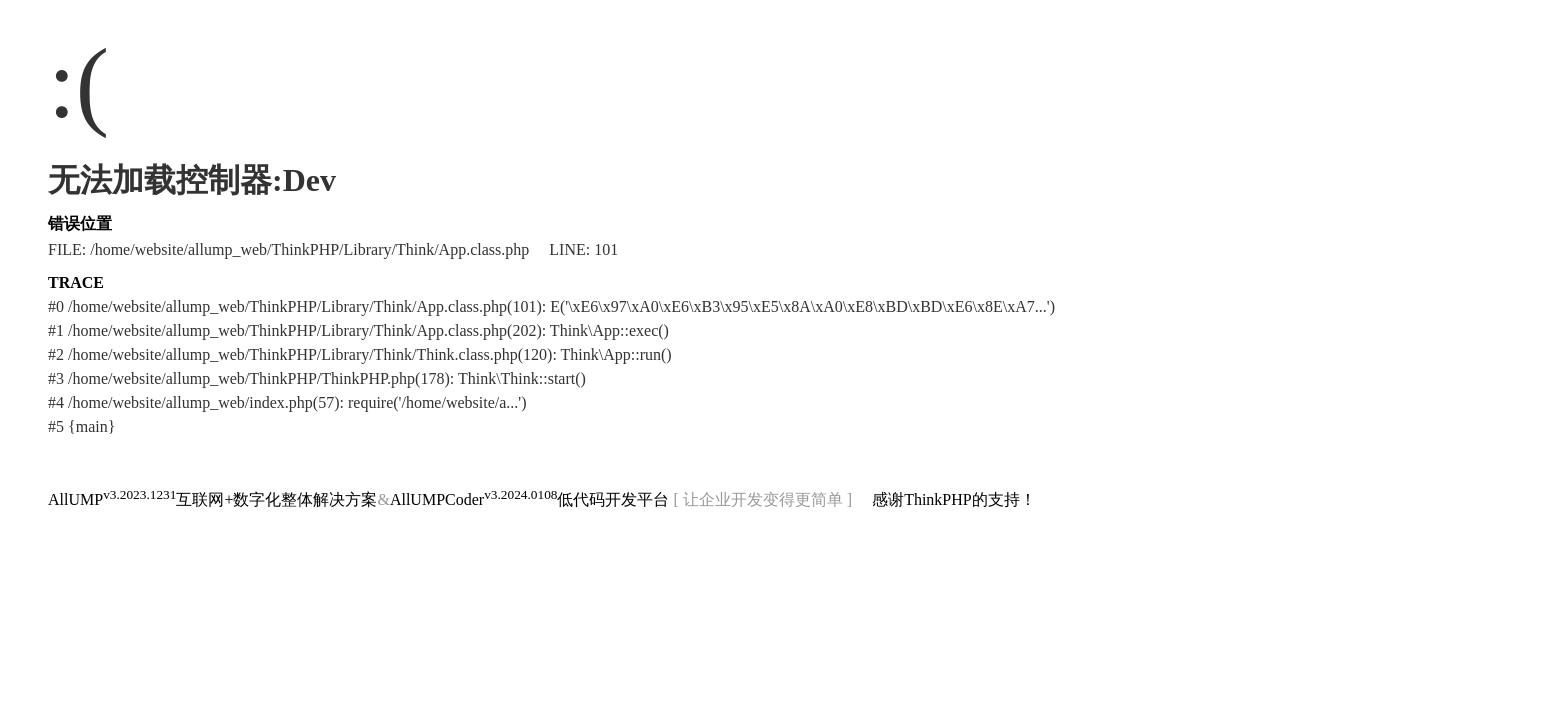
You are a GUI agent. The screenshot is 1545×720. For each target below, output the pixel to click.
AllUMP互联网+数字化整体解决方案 (212, 499)
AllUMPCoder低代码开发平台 (530, 499)
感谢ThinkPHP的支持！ (954, 499)
